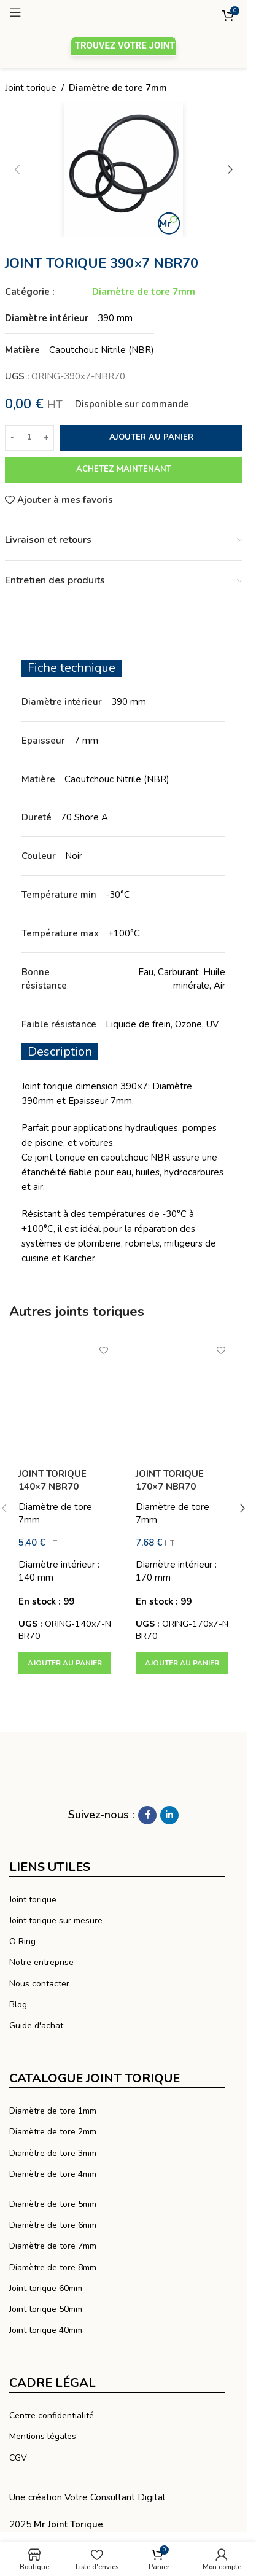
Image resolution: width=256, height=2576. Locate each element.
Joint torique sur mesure (56, 1920)
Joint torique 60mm (45, 2288)
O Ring (22, 1941)
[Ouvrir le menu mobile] (60, 12)
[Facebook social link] (147, 1815)
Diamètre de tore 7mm (118, 88)
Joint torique (30, 88)
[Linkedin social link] (169, 1815)
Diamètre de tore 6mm (52, 2225)
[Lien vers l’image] (89, 1775)
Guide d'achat (36, 2025)
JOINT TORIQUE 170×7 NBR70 (170, 1480)
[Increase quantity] (46, 438)
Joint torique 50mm (45, 2309)
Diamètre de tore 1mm (52, 2111)
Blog (18, 2004)
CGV (18, 2458)
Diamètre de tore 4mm (52, 2174)
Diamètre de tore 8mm (52, 2267)
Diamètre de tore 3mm (52, 2153)
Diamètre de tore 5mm (52, 2204)
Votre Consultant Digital (114, 2497)
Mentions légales (42, 2436)
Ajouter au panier (151, 437)
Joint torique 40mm (45, 2330)
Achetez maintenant (123, 469)
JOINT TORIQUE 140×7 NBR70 (52, 1480)
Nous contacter (39, 1984)
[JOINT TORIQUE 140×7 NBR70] (64, 1396)
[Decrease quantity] (12, 438)
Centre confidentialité (51, 2415)
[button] (64, 1663)
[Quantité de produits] (29, 438)
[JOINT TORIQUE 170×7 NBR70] (182, 1396)
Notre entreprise (41, 1962)
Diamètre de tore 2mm (52, 2132)
